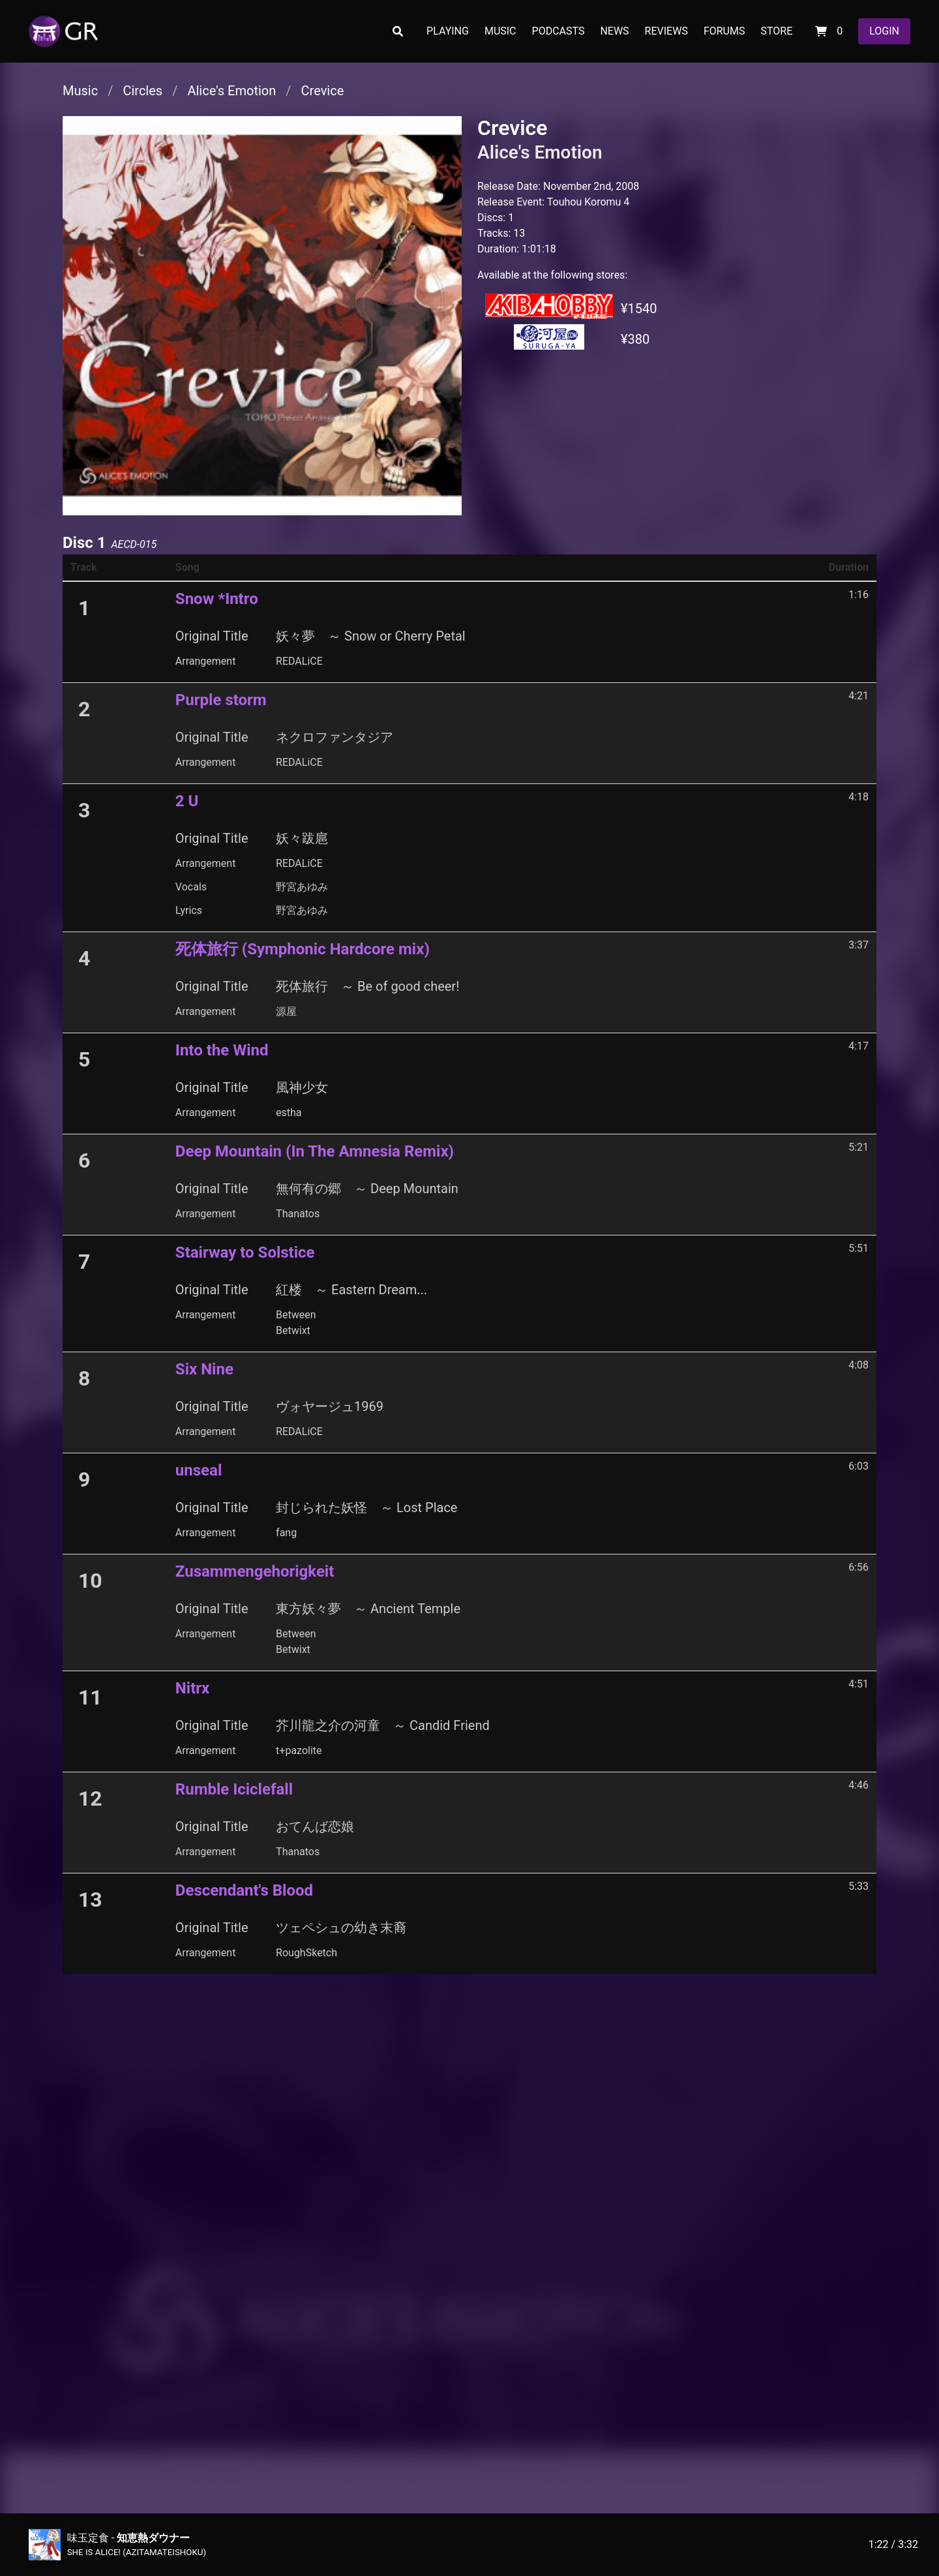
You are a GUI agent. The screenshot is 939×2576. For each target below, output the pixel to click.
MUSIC (500, 31)
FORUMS (724, 31)
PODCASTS (558, 31)
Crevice (322, 90)
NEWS (614, 31)
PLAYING (447, 31)
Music (80, 90)
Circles (142, 90)
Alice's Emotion (231, 90)
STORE (776, 31)
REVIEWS (666, 31)
